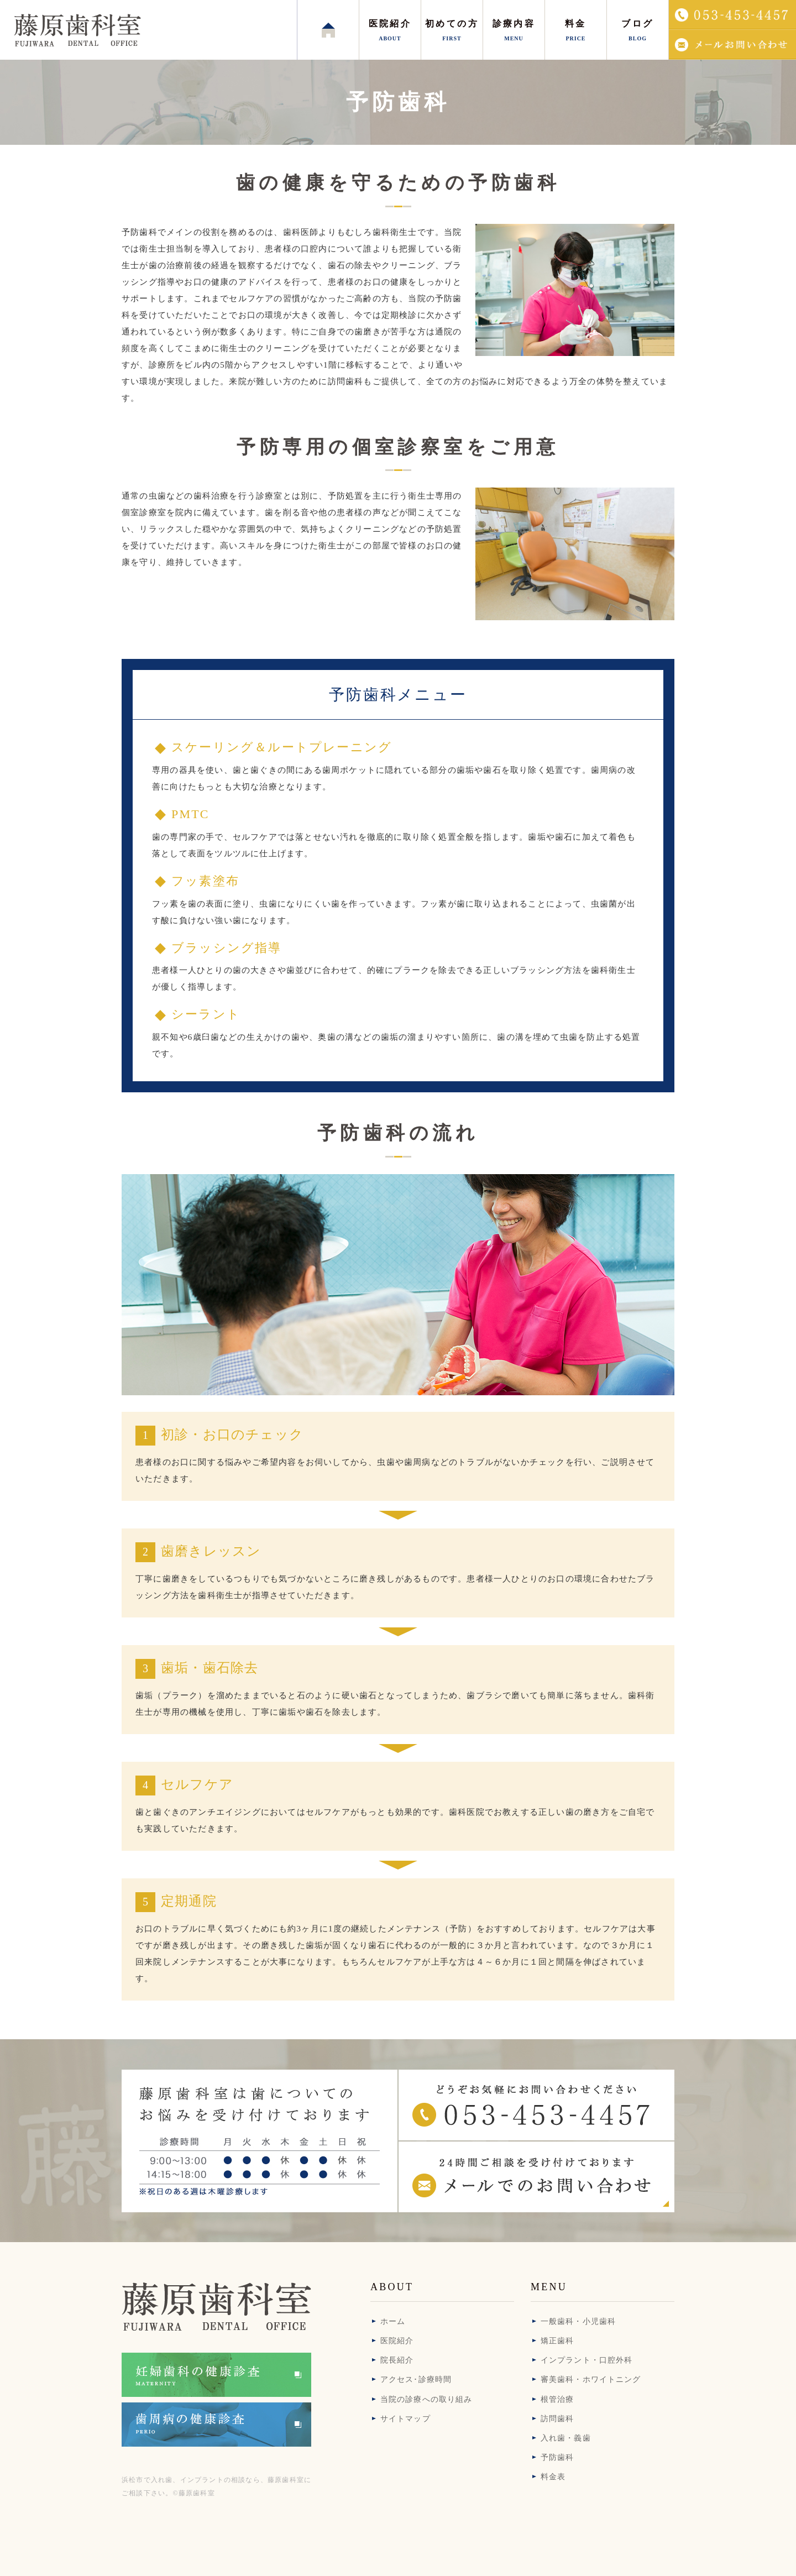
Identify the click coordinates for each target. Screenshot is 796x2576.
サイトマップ (405, 2419)
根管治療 (557, 2399)
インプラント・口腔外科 (586, 2360)
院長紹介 (396, 2360)
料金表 (553, 2477)
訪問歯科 (557, 2419)
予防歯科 (557, 2457)
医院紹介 (396, 2341)
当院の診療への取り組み (426, 2399)
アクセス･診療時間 (416, 2379)
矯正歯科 (557, 2341)
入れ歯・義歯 (566, 2438)
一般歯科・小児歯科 (578, 2321)
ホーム (392, 2321)
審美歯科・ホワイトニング (591, 2379)
